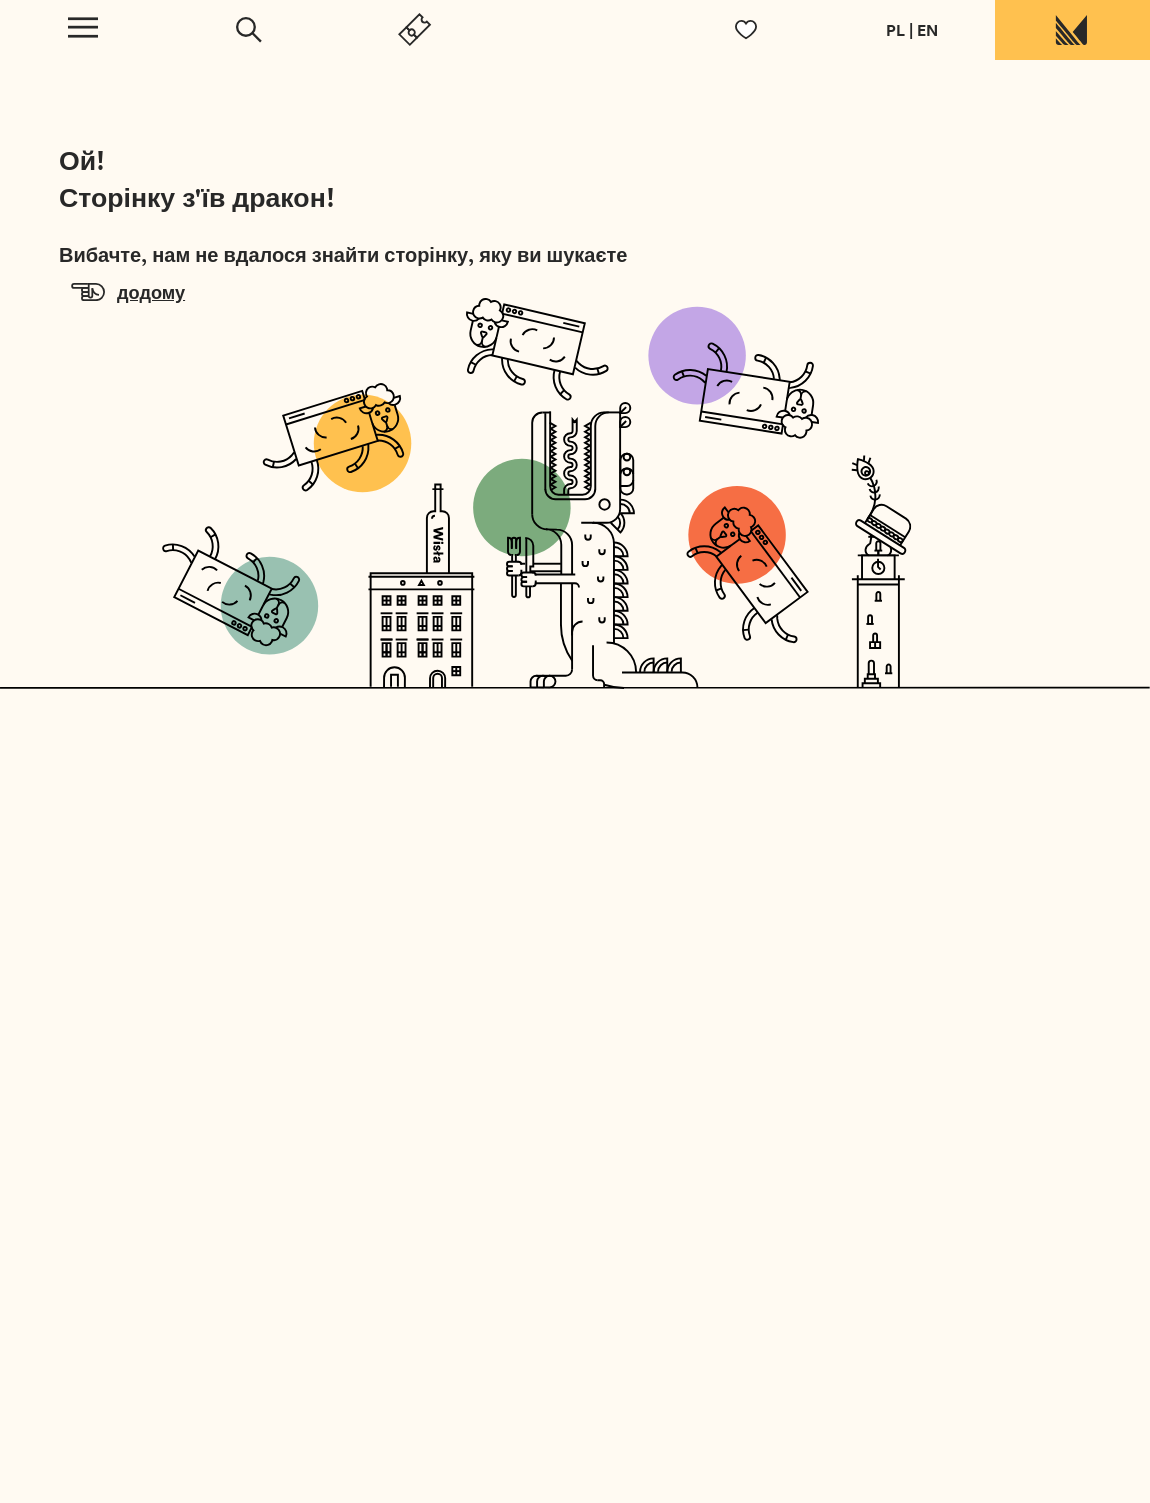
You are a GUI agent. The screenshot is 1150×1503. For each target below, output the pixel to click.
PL (895, 30)
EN (927, 30)
